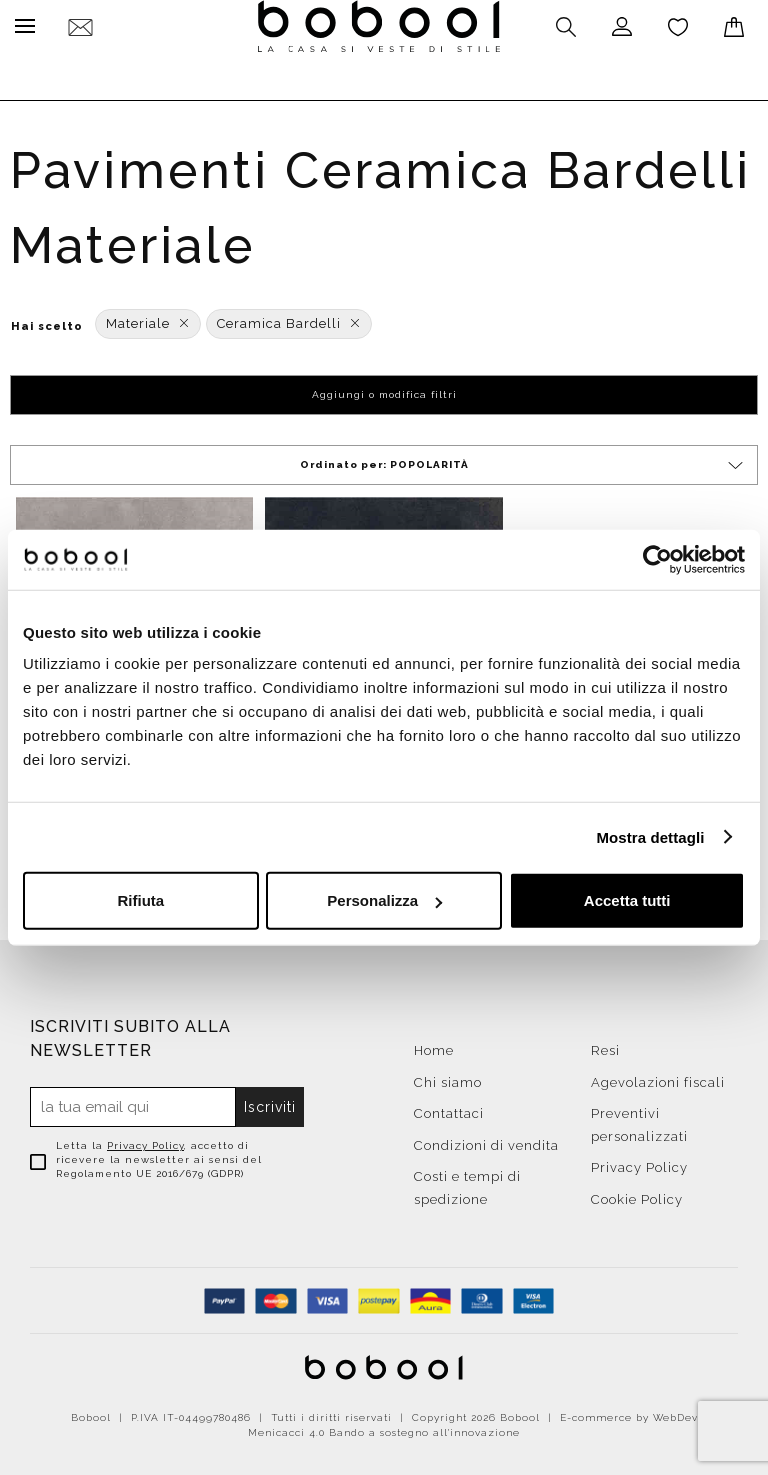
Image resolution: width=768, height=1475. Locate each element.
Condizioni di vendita (486, 1140)
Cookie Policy (637, 1194)
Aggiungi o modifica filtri (384, 389)
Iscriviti (271, 1102)
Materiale (148, 318)
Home (434, 1045)
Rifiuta (140, 900)
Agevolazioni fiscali (658, 1077)
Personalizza (384, 900)
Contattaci (449, 1108)
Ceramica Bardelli (289, 318)
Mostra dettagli (650, 836)
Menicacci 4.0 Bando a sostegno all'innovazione (384, 1427)
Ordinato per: (523, 460)
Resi (605, 1045)
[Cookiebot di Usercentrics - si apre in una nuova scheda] (657, 559)
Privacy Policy (145, 1140)
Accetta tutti (627, 900)
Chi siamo (448, 1077)
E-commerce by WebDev (629, 1412)
